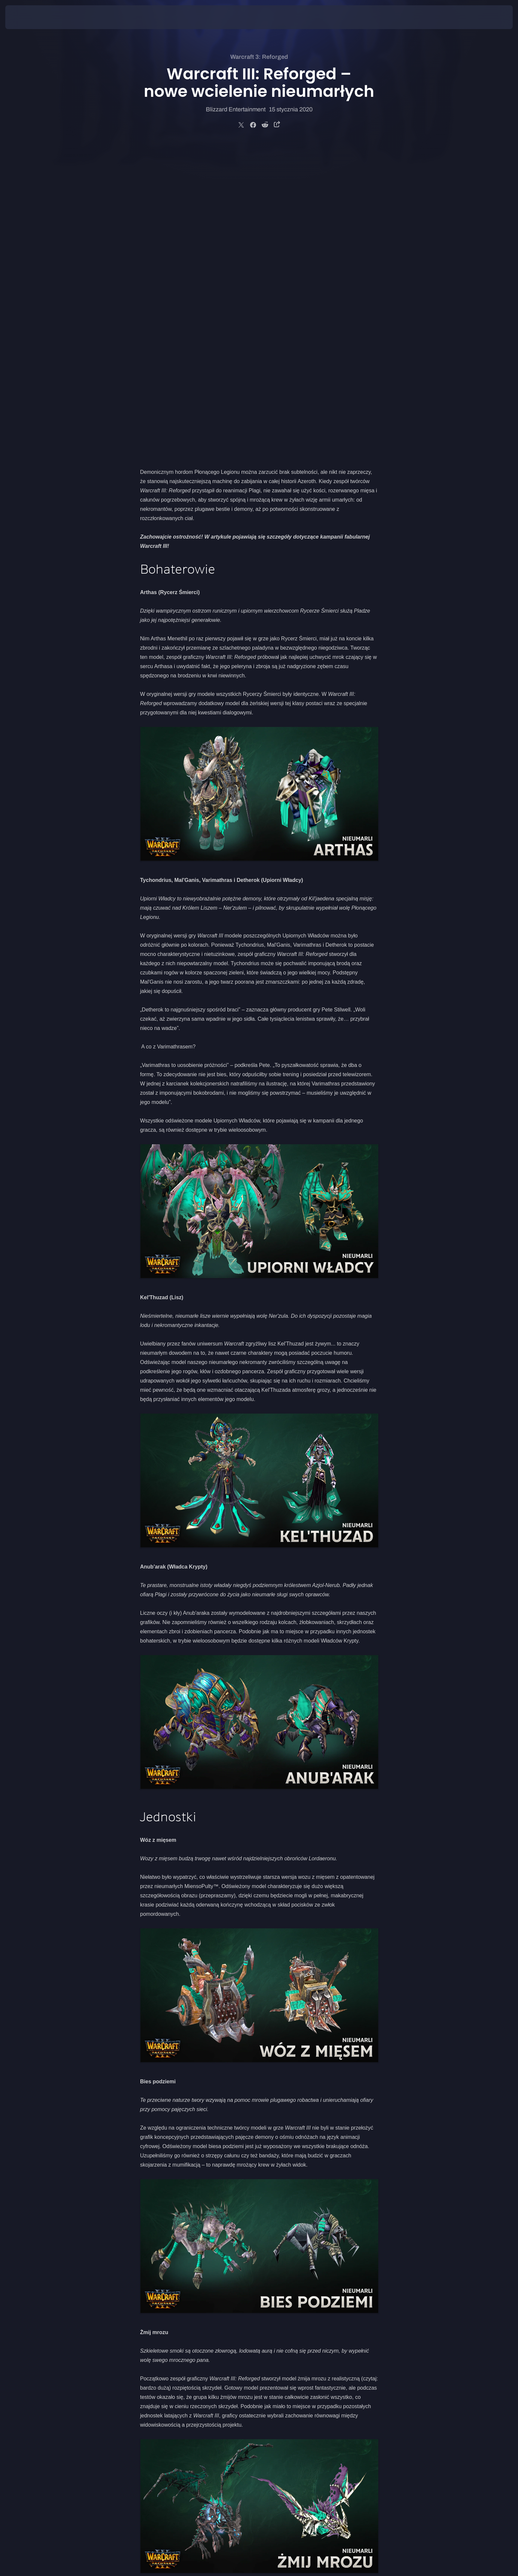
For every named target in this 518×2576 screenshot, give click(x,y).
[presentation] (29, 17)
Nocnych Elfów (336, 2309)
